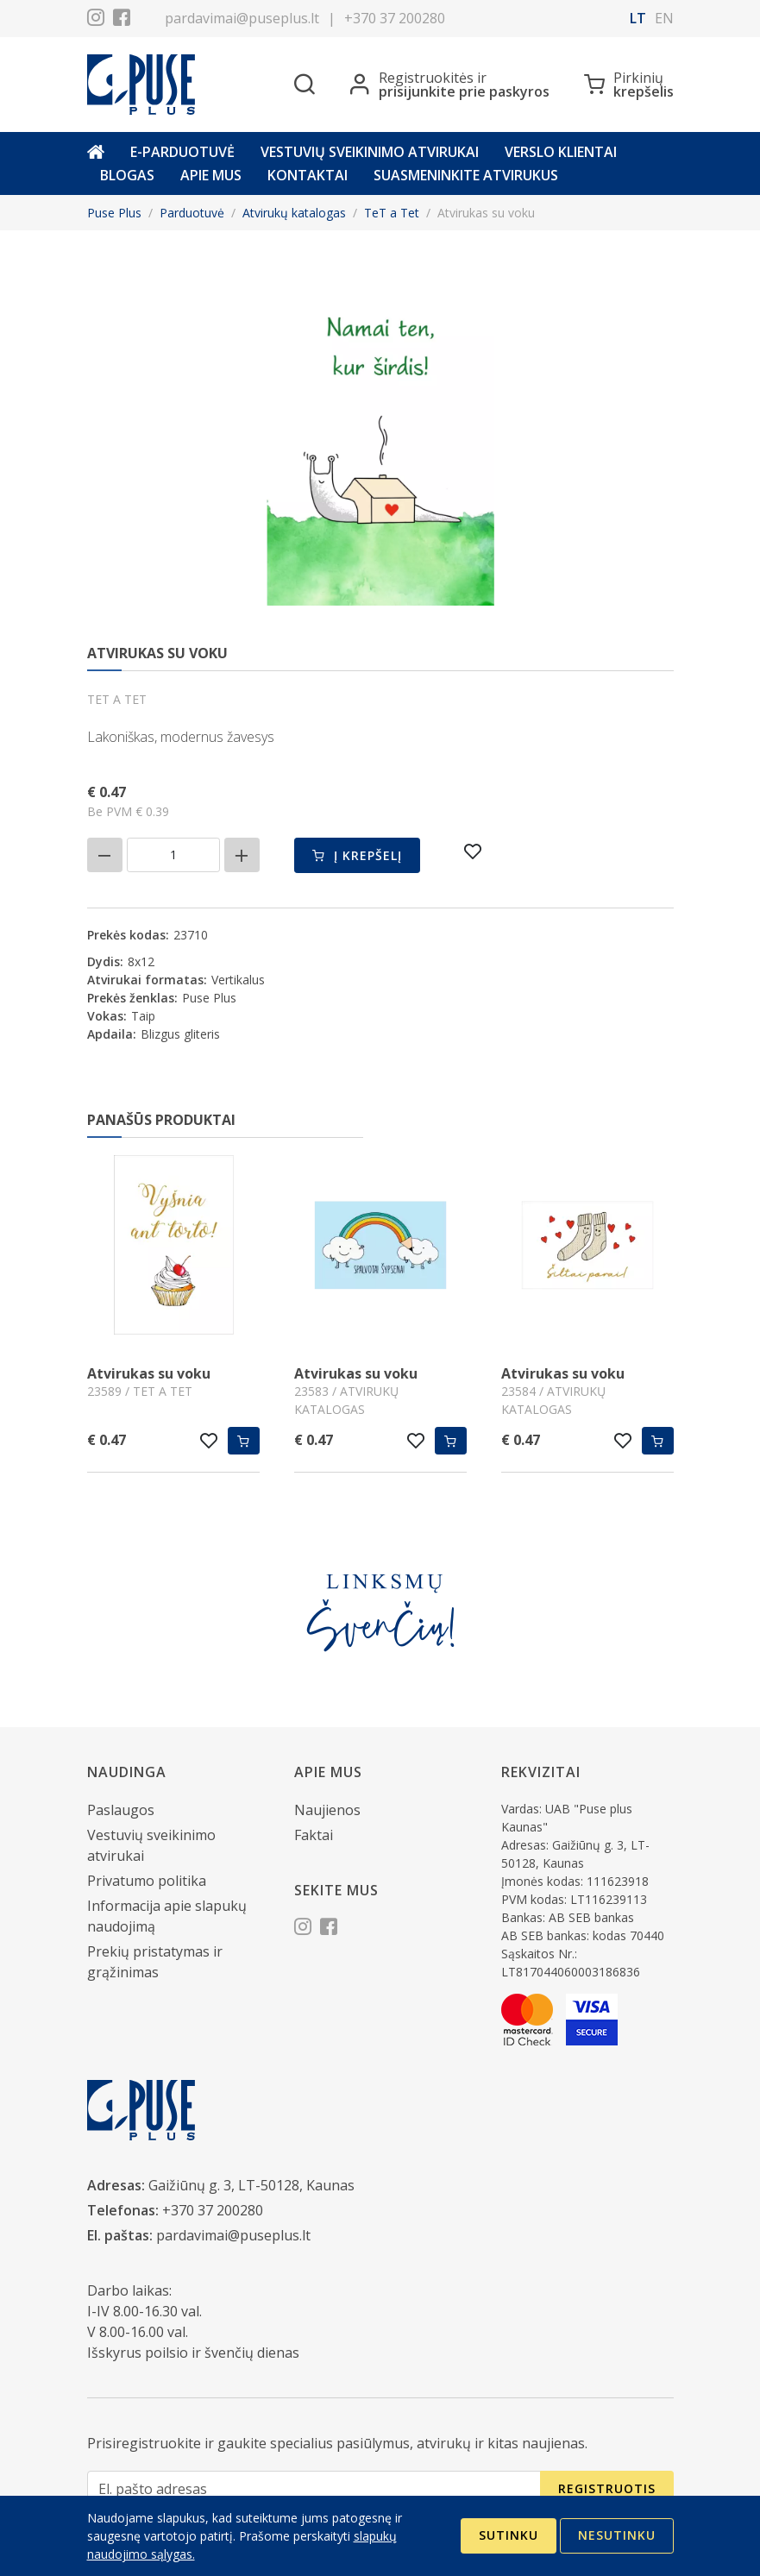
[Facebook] (121, 19)
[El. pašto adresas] (314, 2489)
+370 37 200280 (394, 18)
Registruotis (607, 2488)
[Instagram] (95, 19)
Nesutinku (617, 2535)
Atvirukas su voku (148, 1373)
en (664, 18)
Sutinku (508, 2535)
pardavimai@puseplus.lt (242, 18)
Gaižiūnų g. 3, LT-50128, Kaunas (251, 2185)
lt (638, 18)
